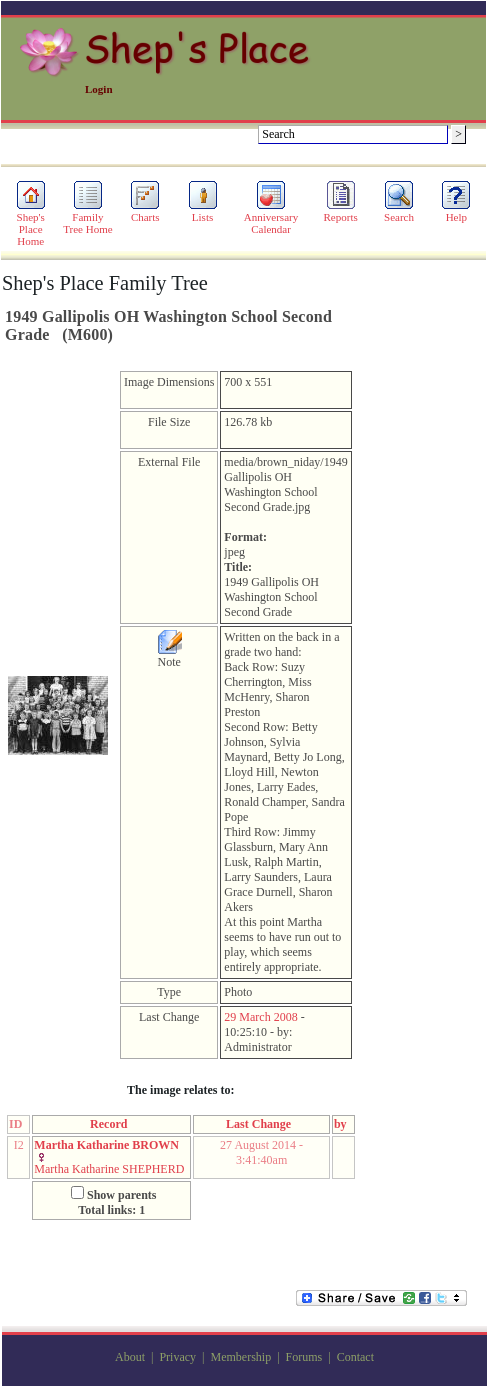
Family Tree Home (87, 218)
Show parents (121, 1195)
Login (99, 89)
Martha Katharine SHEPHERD (109, 1169)
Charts (145, 212)
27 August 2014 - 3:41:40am (261, 1152)
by (343, 1124)
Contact (355, 1357)
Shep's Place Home (31, 224)
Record (111, 1124)
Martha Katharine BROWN (106, 1145)
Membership (240, 1357)
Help (456, 212)
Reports (341, 212)
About (130, 1357)
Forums (304, 1357)
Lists (203, 212)
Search (399, 212)
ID (18, 1124)
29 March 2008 (260, 1017)
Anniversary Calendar (271, 218)
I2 (19, 1145)
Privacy (177, 1357)
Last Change (261, 1124)
